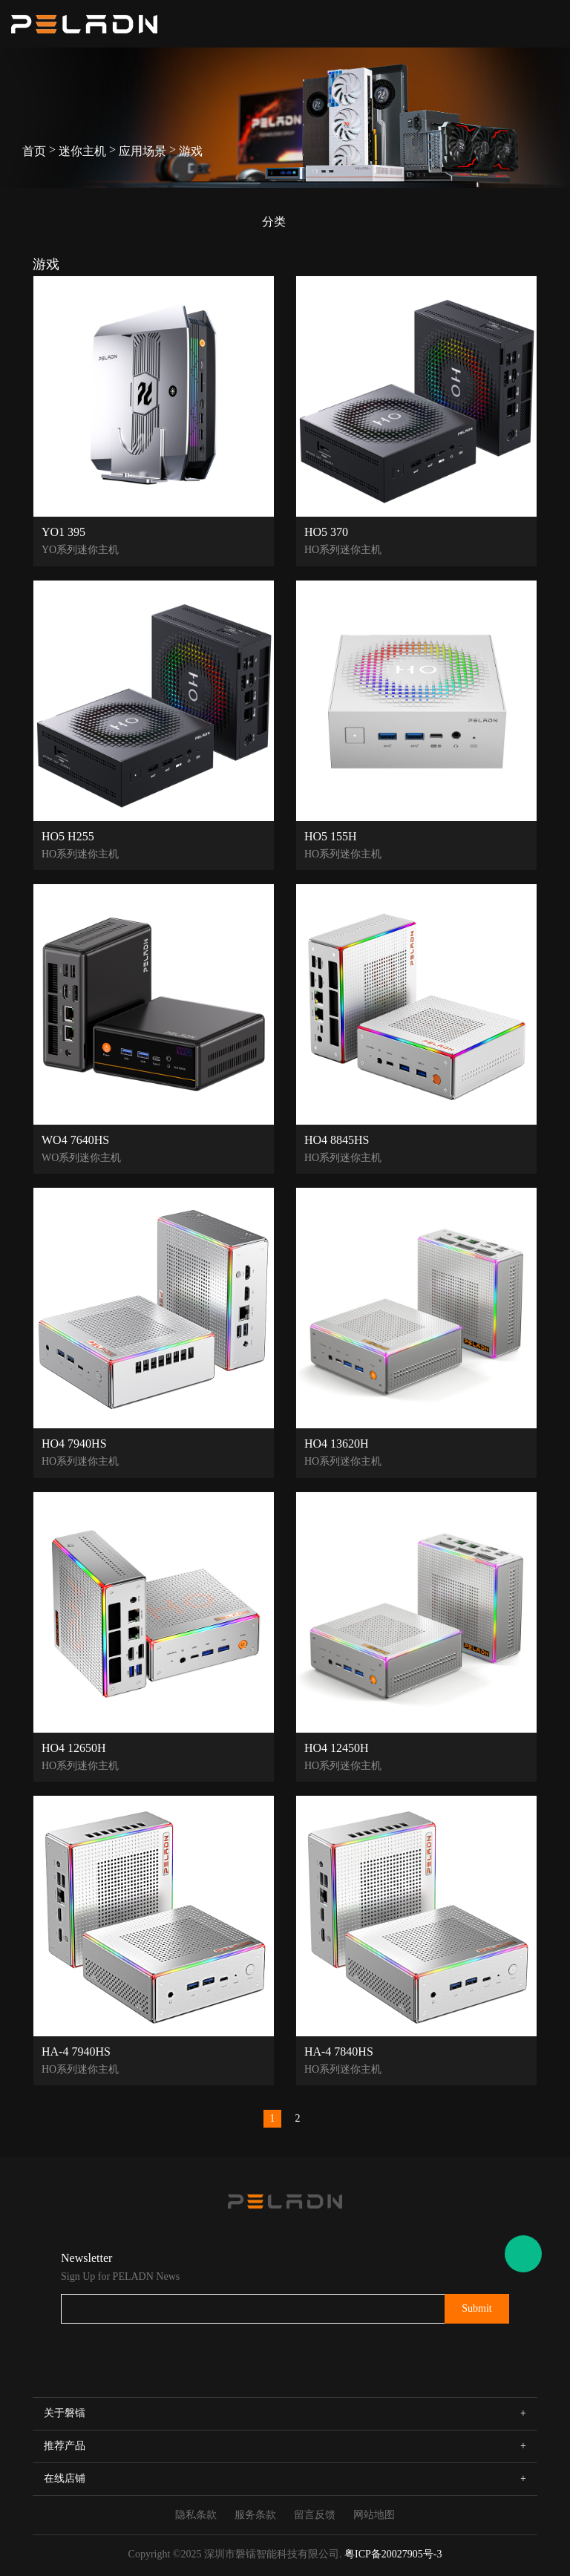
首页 (34, 151)
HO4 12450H (336, 1747)
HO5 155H (330, 836)
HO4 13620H (336, 1443)
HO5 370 (326, 531)
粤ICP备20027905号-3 (393, 2554)
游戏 (191, 151)
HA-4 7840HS (338, 2051)
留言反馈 (314, 2514)
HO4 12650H (74, 1747)
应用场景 (142, 151)
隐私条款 (196, 2514)
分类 (274, 222)
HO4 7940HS (74, 1443)
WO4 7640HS (75, 1139)
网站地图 (374, 2514)
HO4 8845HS (337, 1139)
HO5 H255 (68, 836)
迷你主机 (82, 151)
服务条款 (255, 2514)
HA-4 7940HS (76, 2051)
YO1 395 (63, 531)
